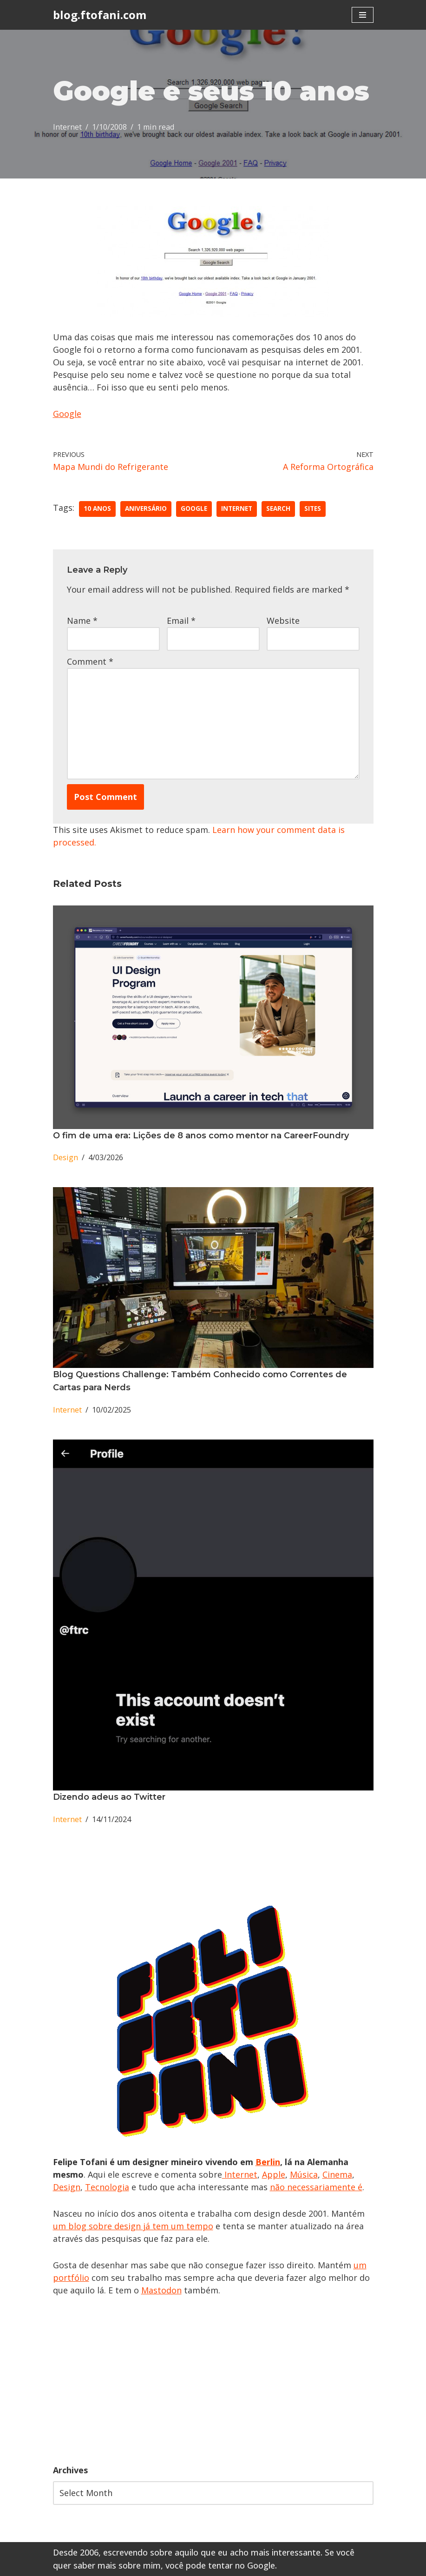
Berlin (268, 2161)
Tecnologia (107, 2187)
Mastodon (161, 2290)
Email (181, 620)
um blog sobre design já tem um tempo (133, 2226)
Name (82, 620)
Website (283, 620)
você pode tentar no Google (220, 2565)
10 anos (97, 508)
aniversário (146, 508)
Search (278, 508)
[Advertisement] (213, 2380)
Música (304, 2174)
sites (312, 508)
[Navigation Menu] (363, 15)
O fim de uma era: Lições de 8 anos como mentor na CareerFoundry (201, 1135)
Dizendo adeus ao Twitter (109, 1797)
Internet (67, 127)
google (194, 508)
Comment (90, 661)
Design (65, 1157)
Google (67, 413)
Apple (273, 2174)
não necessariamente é (316, 2187)
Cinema (337, 2174)
